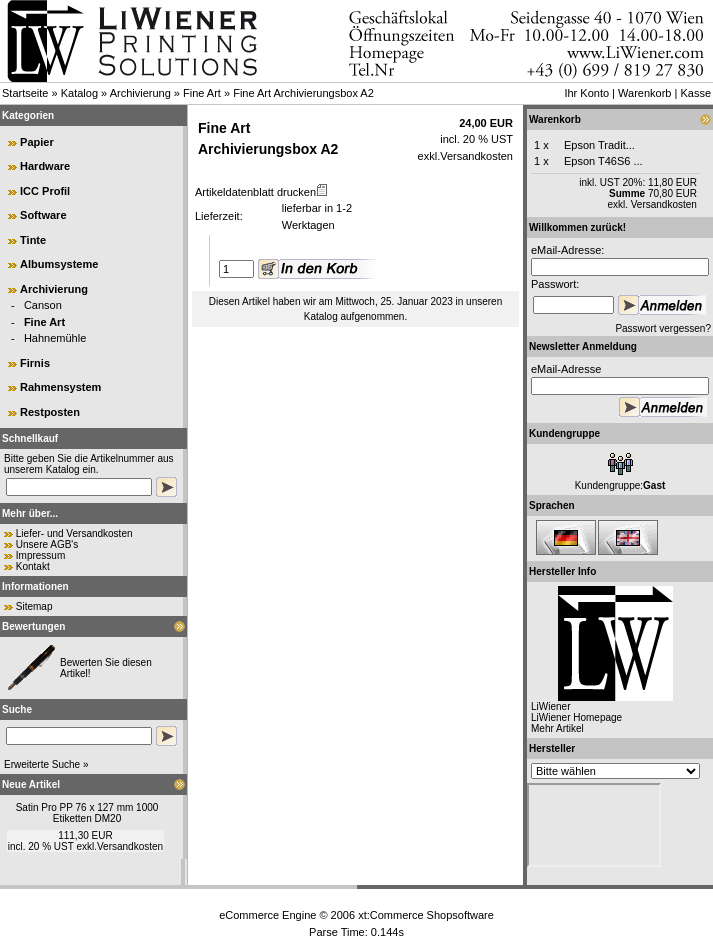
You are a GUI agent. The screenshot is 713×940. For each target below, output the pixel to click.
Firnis (35, 363)
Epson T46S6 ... (603, 161)
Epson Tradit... (599, 145)
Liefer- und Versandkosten (74, 533)
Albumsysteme (59, 264)
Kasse (695, 93)
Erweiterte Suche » (46, 764)
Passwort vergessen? (663, 328)
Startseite (25, 93)
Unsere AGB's (47, 544)
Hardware (45, 166)
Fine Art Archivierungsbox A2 (303, 93)
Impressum (40, 555)
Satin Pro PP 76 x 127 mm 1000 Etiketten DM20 (87, 813)
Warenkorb (644, 93)
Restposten (50, 412)
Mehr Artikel (557, 728)
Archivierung (140, 93)
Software (43, 215)
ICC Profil (45, 191)
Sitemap (34, 606)
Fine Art (202, 93)
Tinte (33, 240)
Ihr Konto (586, 93)
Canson (43, 305)
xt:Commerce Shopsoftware (426, 915)
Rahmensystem (60, 387)
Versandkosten (130, 846)
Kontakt (33, 566)
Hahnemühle (55, 338)
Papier (37, 142)
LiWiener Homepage (576, 717)
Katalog (79, 93)
